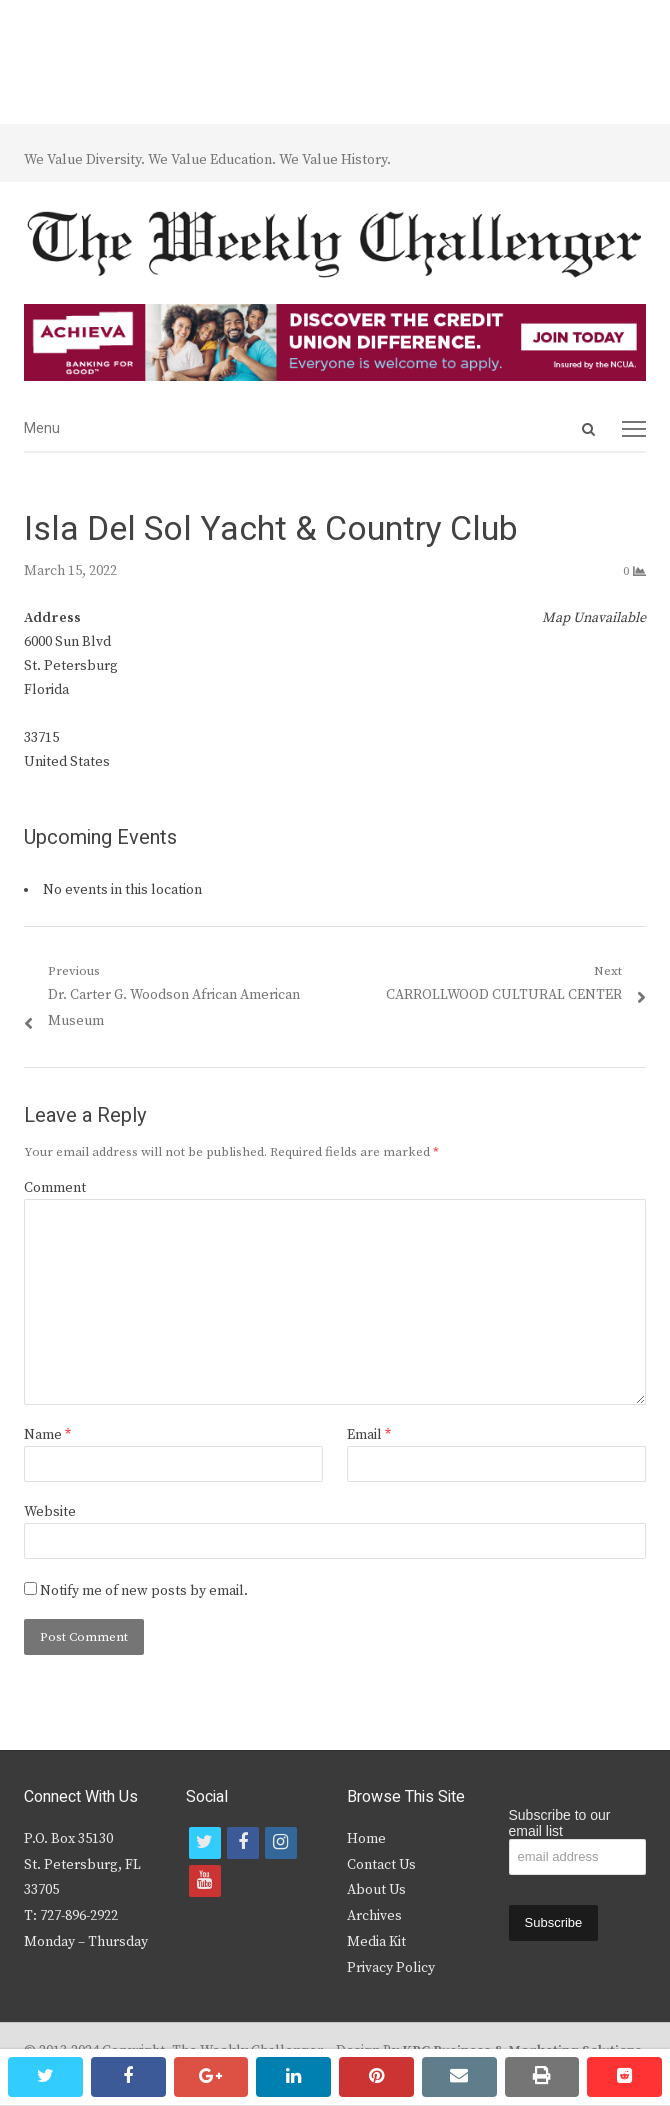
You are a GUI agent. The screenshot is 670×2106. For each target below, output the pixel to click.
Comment (55, 1188)
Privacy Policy (391, 1968)
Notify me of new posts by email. (144, 1591)
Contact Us (381, 1865)
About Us (376, 1890)
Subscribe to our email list (560, 1823)
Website (50, 1512)
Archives (374, 1916)
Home (366, 1839)
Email (369, 1435)
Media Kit (376, 1942)
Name (47, 1435)
